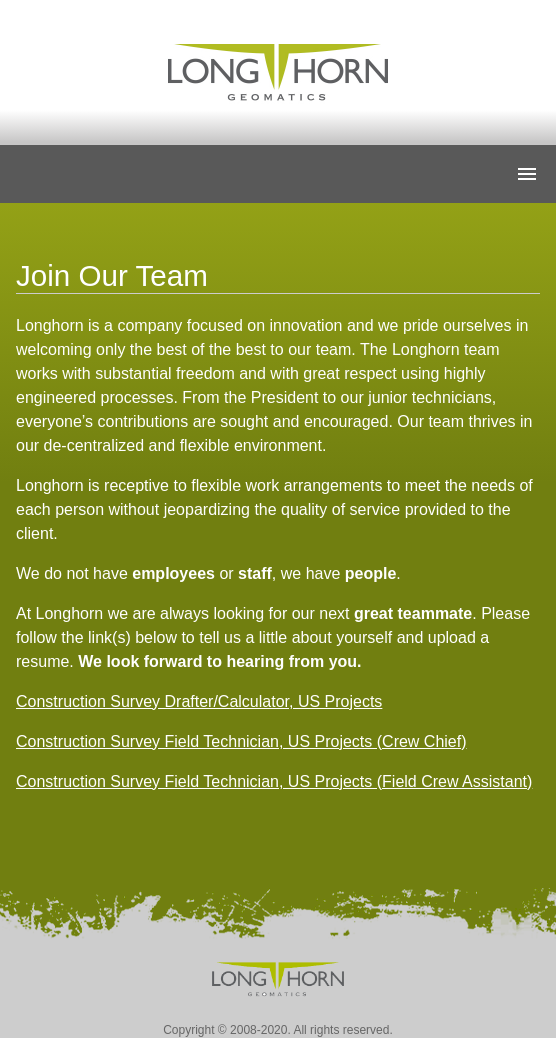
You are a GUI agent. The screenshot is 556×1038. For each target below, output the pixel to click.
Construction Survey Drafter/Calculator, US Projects (199, 701)
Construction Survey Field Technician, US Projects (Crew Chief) (241, 741)
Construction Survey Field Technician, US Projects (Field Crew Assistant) (274, 781)
